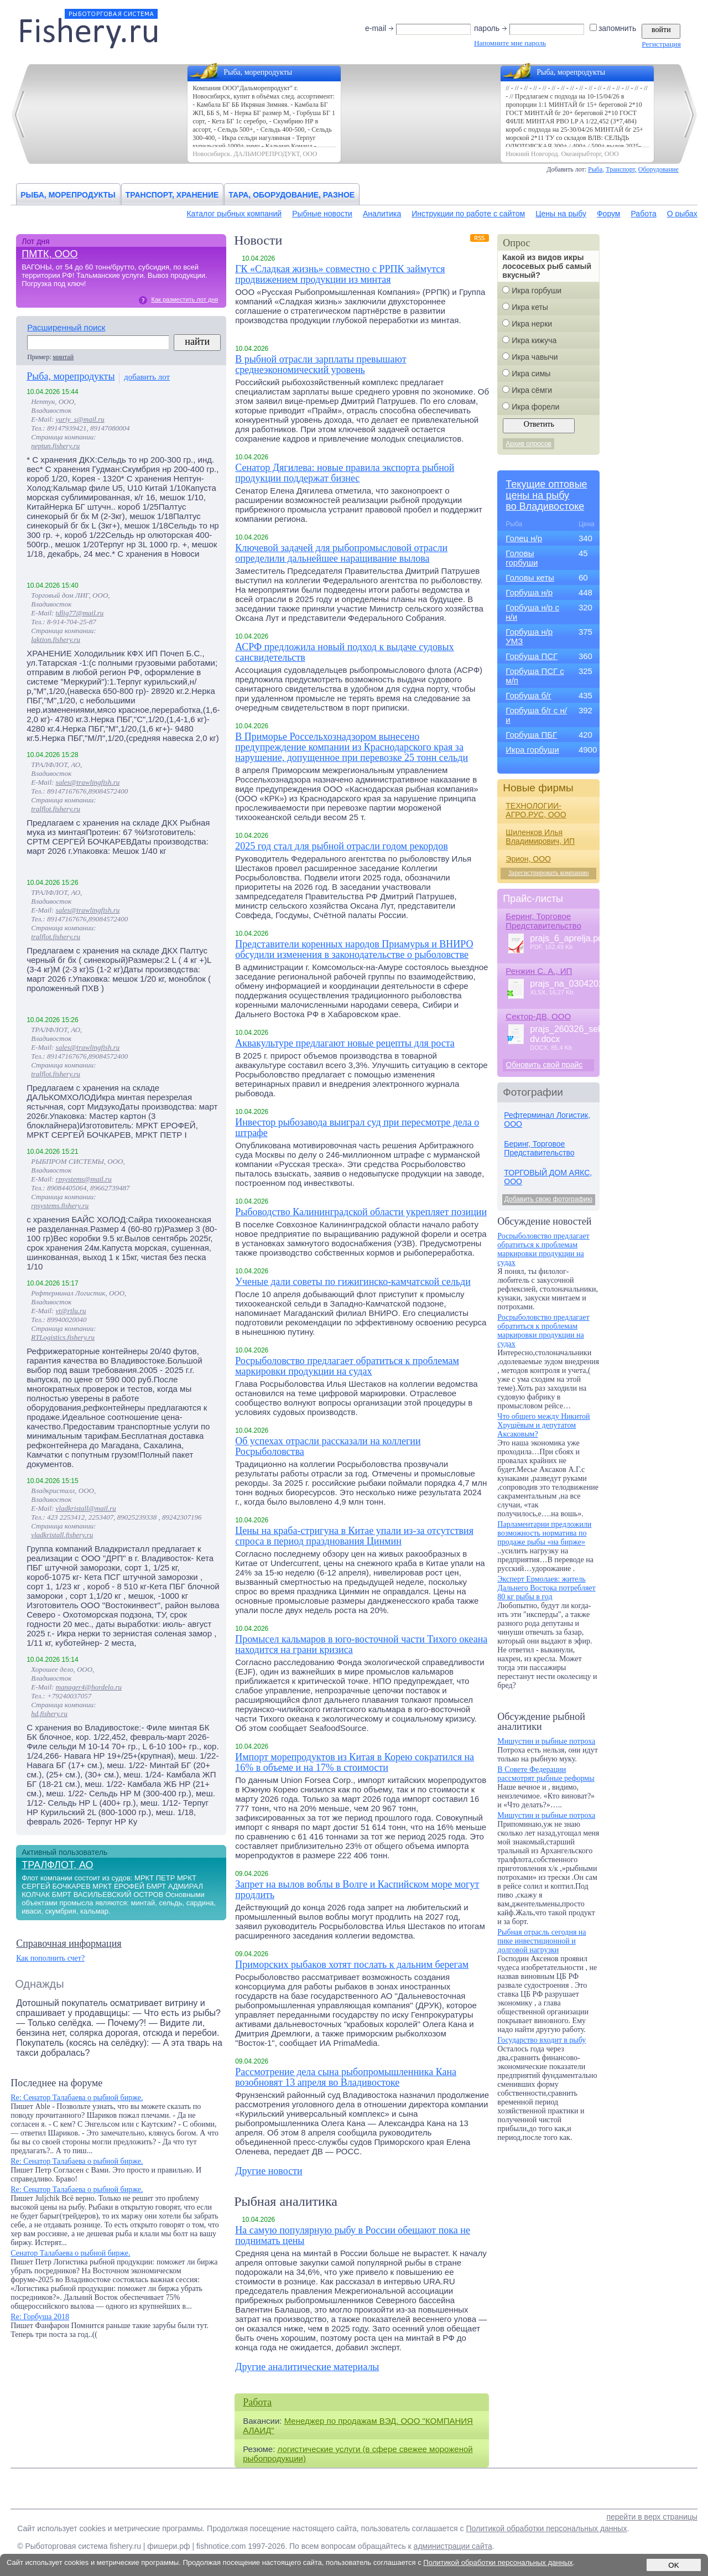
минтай (63, 357)
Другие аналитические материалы (307, 2367)
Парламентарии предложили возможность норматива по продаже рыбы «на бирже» (544, 1533)
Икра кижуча (534, 340)
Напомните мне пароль (510, 43)
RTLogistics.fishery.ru (63, 1337)
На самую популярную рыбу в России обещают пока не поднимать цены (352, 2235)
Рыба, (596, 169)
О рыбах (682, 213)
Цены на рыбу (560, 213)
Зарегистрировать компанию (548, 873)
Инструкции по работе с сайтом (468, 213)
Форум (609, 213)
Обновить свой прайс (544, 1064)
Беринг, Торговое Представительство (543, 920)
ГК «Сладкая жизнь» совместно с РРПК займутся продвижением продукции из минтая (340, 274)
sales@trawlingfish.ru (88, 782)
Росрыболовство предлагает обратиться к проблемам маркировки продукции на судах (347, 1366)
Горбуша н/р (529, 592)
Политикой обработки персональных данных (546, 2528)
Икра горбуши (536, 290)
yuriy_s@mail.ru (80, 419)
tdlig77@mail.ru (80, 613)
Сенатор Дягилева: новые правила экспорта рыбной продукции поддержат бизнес (344, 473)
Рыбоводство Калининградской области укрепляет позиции (361, 1212)
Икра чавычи (535, 357)
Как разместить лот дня (184, 299)
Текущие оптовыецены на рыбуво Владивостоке (546, 495)
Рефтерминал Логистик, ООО (547, 1119)
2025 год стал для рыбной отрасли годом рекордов (341, 846)
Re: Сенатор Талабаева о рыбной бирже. (77, 2097)
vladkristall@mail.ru (86, 1508)
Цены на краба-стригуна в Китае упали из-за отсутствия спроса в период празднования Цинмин (354, 1536)
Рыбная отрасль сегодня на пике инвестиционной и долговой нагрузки (541, 1941)
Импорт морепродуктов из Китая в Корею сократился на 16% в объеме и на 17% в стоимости (354, 1762)
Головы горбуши (522, 557)
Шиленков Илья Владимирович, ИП (540, 837)
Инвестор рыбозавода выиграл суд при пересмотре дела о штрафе (357, 1127)
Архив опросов (528, 444)
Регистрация (661, 44)
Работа (643, 213)
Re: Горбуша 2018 (40, 2317)
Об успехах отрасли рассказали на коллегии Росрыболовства (327, 1446)
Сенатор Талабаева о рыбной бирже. (70, 2253)
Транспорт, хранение (172, 194)
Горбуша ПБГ (531, 734)
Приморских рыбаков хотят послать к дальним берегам (351, 1965)
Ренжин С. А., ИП (539, 971)
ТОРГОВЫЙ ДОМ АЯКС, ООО (548, 1177)
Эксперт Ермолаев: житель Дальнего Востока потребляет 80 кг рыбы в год (546, 1588)
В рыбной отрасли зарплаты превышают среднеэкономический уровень (320, 364)
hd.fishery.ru (49, 1713)
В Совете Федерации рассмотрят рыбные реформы (545, 1773)
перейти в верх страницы (651, 2516)
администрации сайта (453, 2546)
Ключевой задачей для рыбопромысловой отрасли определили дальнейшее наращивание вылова (341, 553)
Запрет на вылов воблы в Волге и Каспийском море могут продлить (357, 1889)
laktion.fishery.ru (55, 639)
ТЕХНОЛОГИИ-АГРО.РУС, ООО (536, 810)
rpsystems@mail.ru (84, 1179)
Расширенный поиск (66, 327)
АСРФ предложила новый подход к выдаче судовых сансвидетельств (344, 652)
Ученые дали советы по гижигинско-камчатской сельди (353, 1282)
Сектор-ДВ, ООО (538, 1016)
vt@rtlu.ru (71, 1311)
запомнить (613, 28)
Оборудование (658, 169)
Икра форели (535, 406)
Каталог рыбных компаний (234, 213)
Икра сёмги (532, 390)
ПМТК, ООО (49, 254)
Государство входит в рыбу (541, 2040)
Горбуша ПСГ (532, 656)
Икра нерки (532, 323)
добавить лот (147, 376)
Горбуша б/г (528, 695)
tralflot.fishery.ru (55, 809)
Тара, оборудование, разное (291, 194)
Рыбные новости (322, 213)
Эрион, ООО (528, 858)
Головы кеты (530, 577)
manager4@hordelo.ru (89, 1687)
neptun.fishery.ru (55, 446)
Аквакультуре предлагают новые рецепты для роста (345, 1043)
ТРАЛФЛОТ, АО (57, 1864)
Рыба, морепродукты (68, 194)
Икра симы (531, 373)
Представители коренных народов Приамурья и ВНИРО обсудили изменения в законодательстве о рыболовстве (354, 949)
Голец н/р (524, 538)
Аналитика (382, 213)
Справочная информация (68, 1943)
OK (673, 2565)
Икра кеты (530, 307)
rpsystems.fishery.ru (59, 1205)
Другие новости (269, 2171)
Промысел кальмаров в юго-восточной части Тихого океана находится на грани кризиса (361, 1644)
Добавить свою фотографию (548, 1199)
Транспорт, (621, 169)
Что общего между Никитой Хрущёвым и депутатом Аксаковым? (543, 1425)
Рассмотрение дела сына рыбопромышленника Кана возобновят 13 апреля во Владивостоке (345, 2077)
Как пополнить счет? (50, 1958)
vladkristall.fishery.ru (62, 1535)
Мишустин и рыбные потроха (546, 1741)
